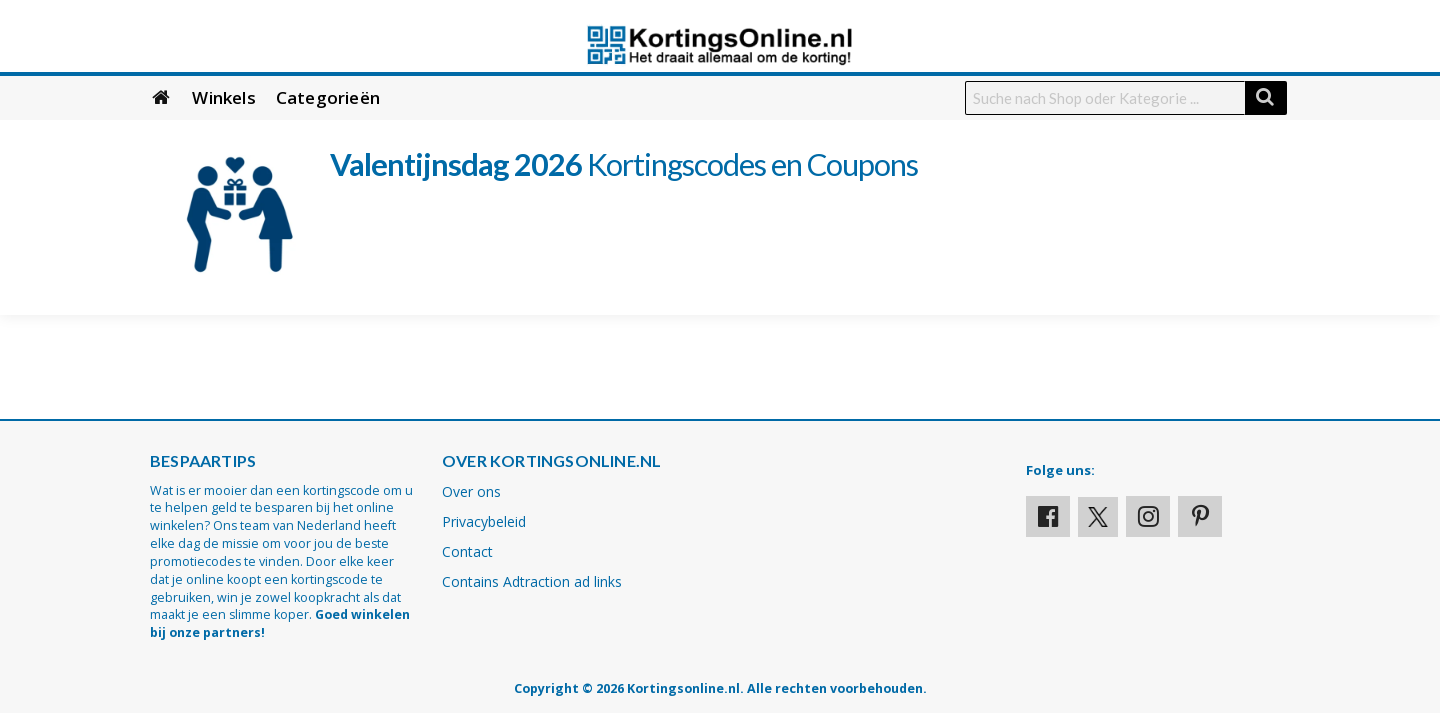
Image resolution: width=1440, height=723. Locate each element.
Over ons (471, 491)
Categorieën (328, 97)
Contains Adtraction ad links (532, 581)
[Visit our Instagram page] (1148, 516)
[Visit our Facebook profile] (1048, 516)
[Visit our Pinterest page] (1200, 516)
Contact (467, 551)
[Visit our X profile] (1098, 517)
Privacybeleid (484, 521)
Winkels (223, 97)
